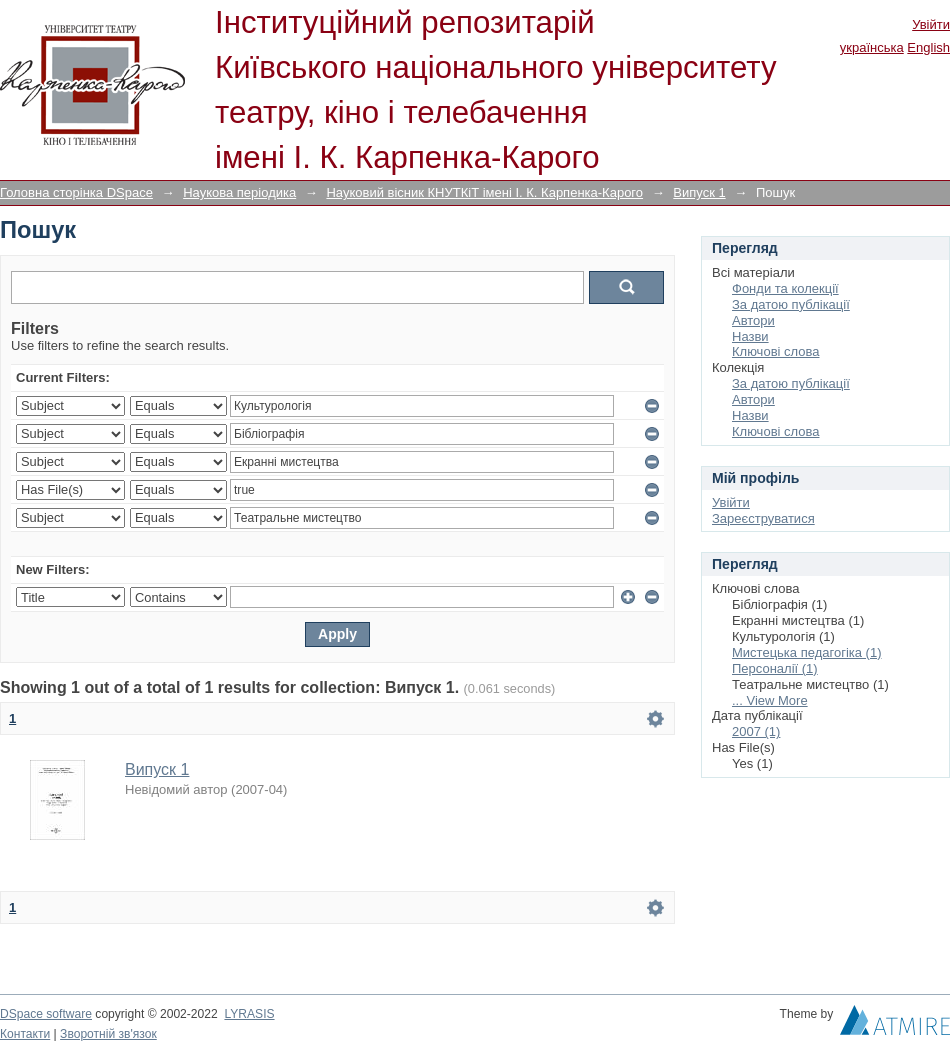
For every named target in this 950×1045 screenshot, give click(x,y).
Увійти (931, 24)
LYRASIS (249, 1014)
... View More (770, 700)
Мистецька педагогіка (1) (806, 652)
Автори (753, 320)
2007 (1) (756, 731)
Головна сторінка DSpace (76, 192)
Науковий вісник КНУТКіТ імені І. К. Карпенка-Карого (484, 192)
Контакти (25, 1034)
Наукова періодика (239, 192)
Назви (750, 336)
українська (872, 47)
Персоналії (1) (775, 668)
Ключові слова (775, 351)
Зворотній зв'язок (108, 1034)
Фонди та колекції (785, 288)
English (928, 47)
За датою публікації (791, 304)
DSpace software (46, 1014)
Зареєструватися (763, 518)
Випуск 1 (699, 192)
